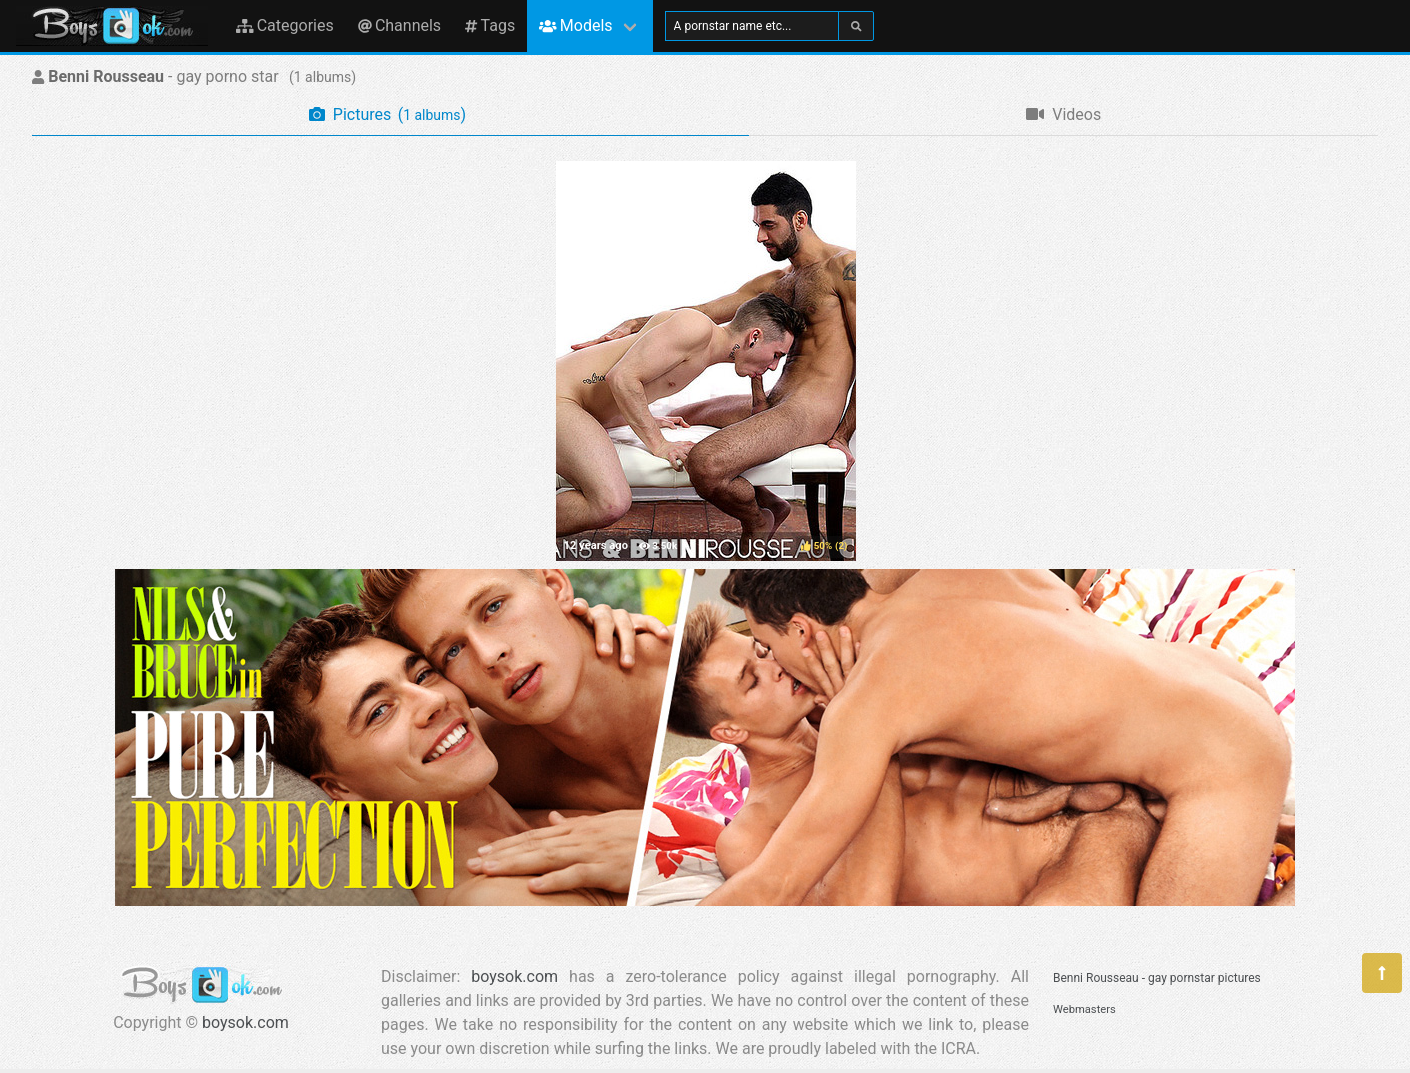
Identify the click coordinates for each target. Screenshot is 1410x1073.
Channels (399, 25)
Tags (490, 25)
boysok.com (245, 1022)
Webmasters (1084, 1009)
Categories (285, 25)
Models (575, 25)
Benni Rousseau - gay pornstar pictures (1157, 978)
